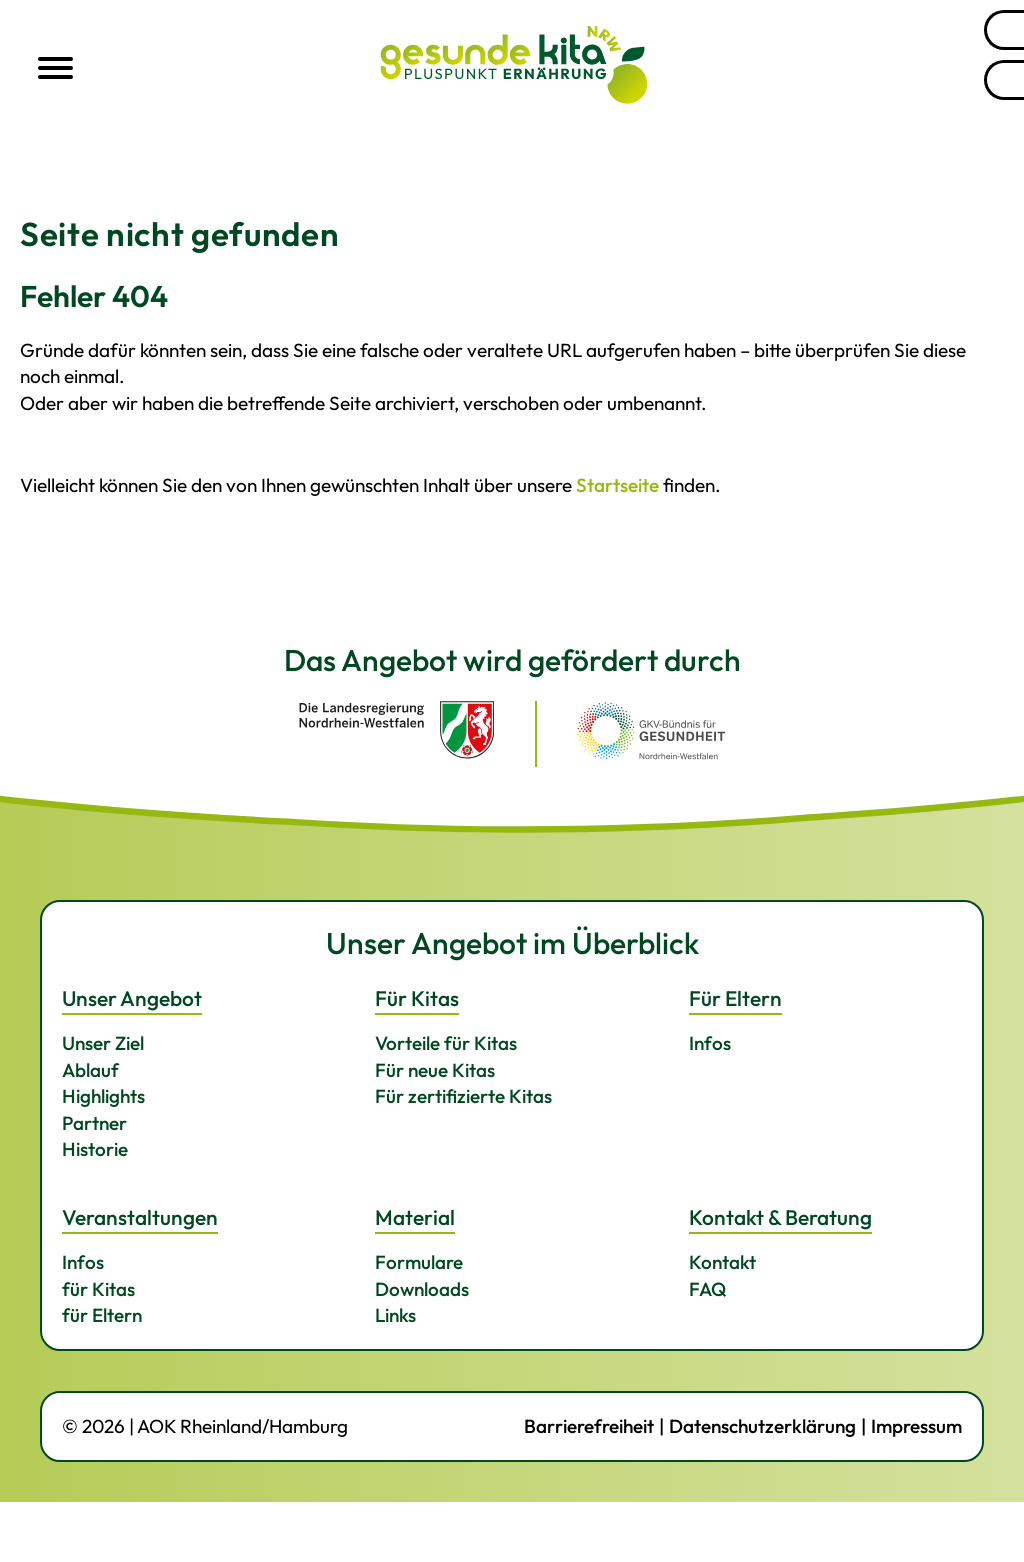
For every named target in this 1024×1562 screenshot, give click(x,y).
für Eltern (102, 1315)
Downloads (422, 1289)
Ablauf (90, 1070)
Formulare (419, 1262)
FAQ (708, 1289)
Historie (95, 1149)
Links (395, 1315)
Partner (94, 1123)
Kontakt (722, 1262)
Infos (710, 1043)
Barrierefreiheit (589, 1426)
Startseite (617, 485)
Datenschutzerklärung (762, 1426)
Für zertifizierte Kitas (463, 1096)
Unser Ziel (103, 1043)
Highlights (103, 1096)
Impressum (916, 1426)
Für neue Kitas (435, 1070)
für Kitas (98, 1289)
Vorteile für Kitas (446, 1043)
